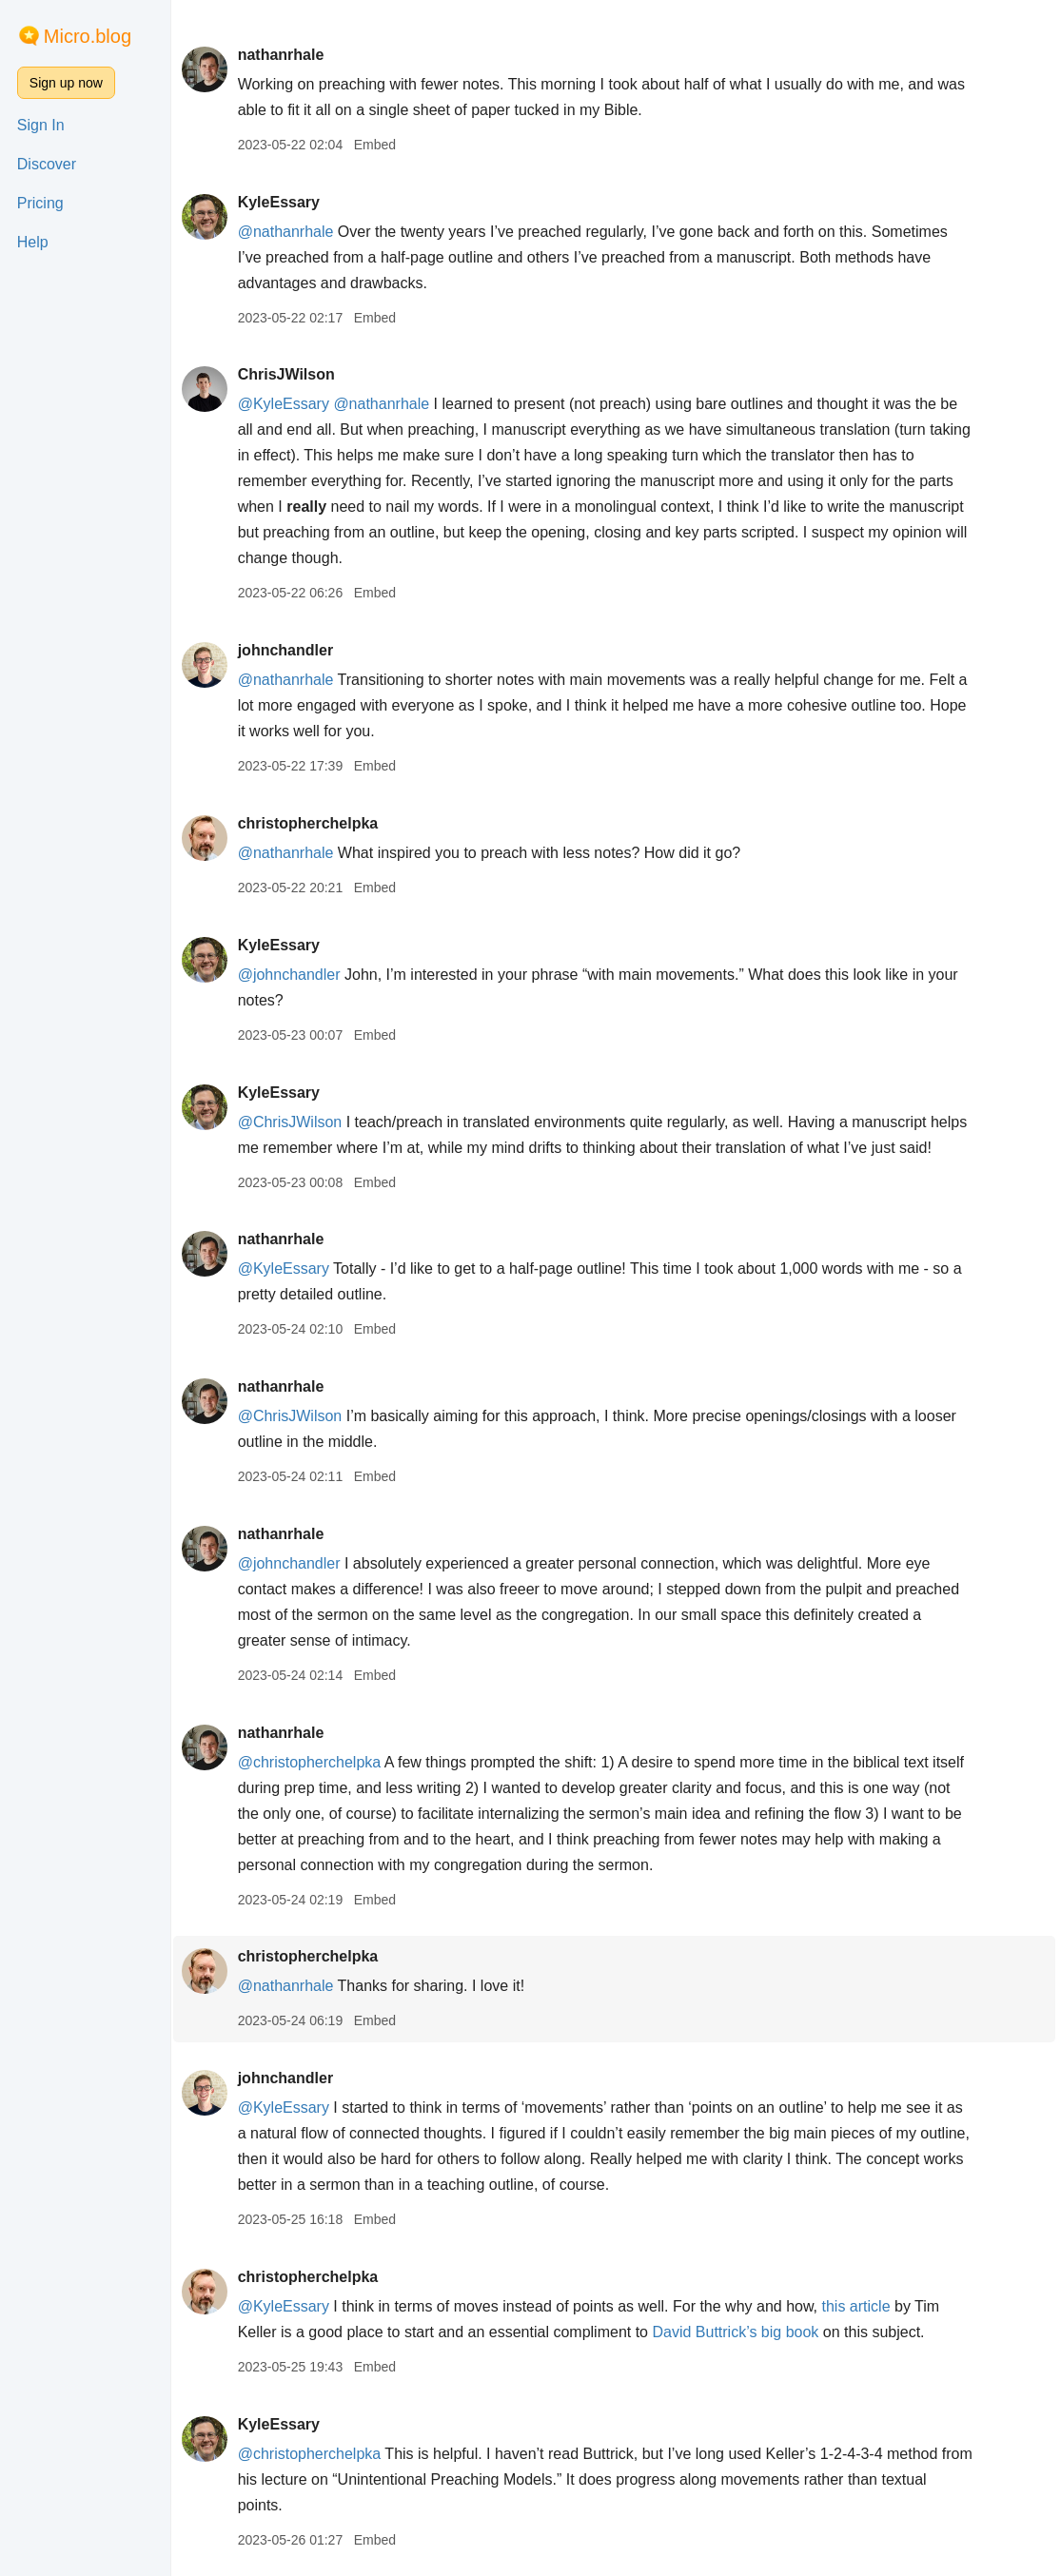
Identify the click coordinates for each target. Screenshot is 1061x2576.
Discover (46, 164)
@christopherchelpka (312, 1762)
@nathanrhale (289, 232)
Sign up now (66, 82)
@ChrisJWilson (293, 1122)
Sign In (41, 125)
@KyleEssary (286, 404)
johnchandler (288, 650)
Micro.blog (87, 36)
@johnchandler (292, 974)
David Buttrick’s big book (739, 2332)
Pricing (40, 203)
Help (33, 242)
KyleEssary (282, 202)
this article (859, 2306)
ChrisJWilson (289, 374)
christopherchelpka (311, 823)
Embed (378, 144)
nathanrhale (284, 55)
